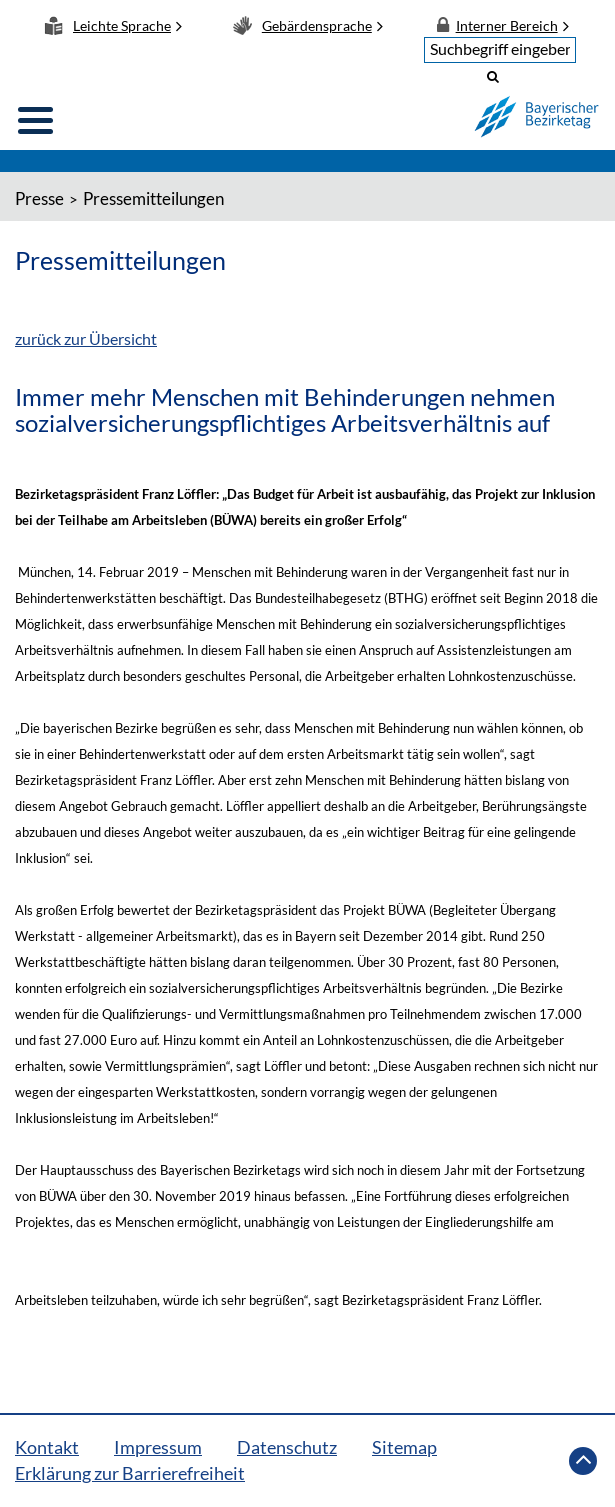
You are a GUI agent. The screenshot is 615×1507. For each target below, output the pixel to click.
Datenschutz (287, 1447)
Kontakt (47, 1447)
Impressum (158, 1447)
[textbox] (500, 50)
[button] (493, 76)
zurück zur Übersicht (86, 338)
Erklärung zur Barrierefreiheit (130, 1473)
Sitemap (404, 1447)
